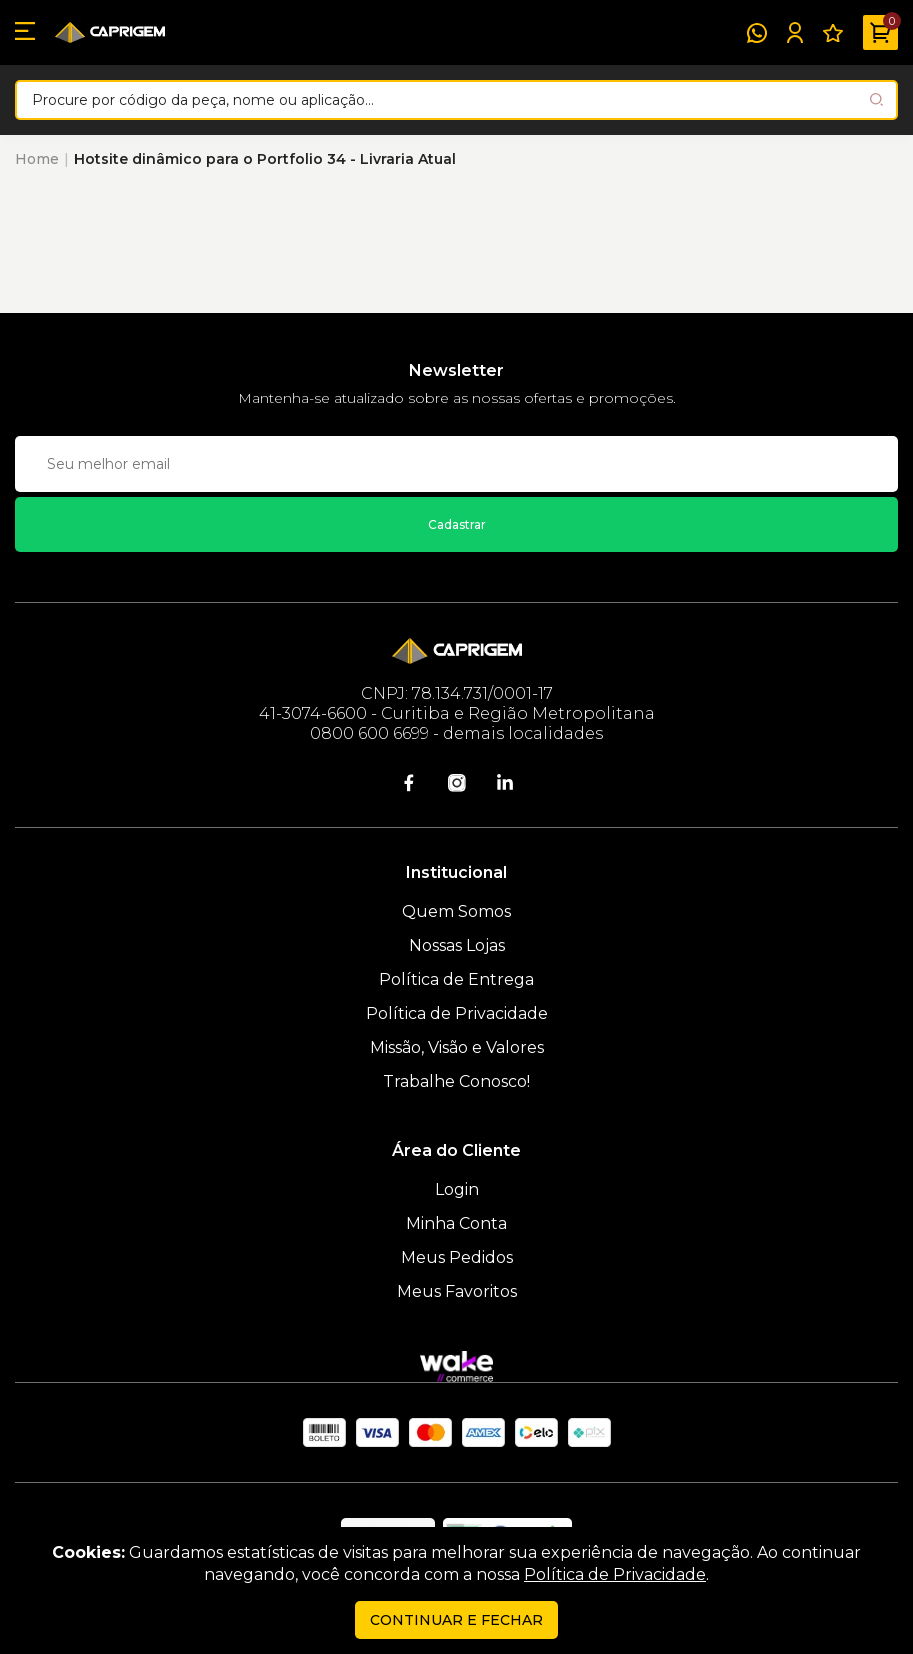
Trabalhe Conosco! (456, 1081)
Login (457, 1189)
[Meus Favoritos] (833, 33)
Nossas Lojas (457, 945)
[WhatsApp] (757, 33)
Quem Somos (456, 911)
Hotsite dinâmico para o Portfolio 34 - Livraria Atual (265, 159)
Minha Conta (456, 1223)
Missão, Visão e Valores (457, 1047)
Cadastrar (457, 524)
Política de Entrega (456, 979)
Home (37, 159)
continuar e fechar (456, 1620)
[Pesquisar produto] (876, 99)
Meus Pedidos (457, 1257)
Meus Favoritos (457, 1291)
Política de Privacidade (457, 1013)
